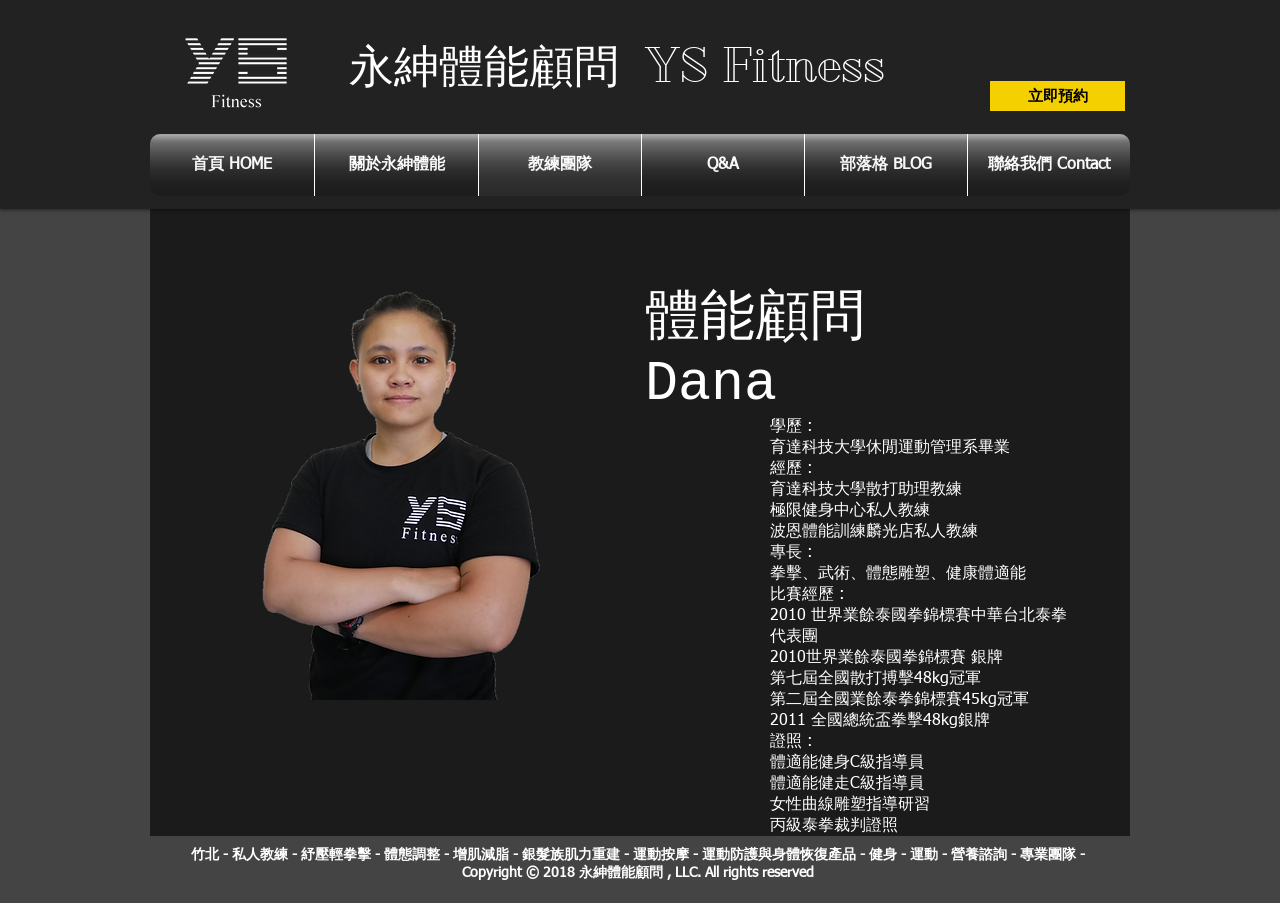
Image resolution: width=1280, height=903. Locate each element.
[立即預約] (1057, 96)
